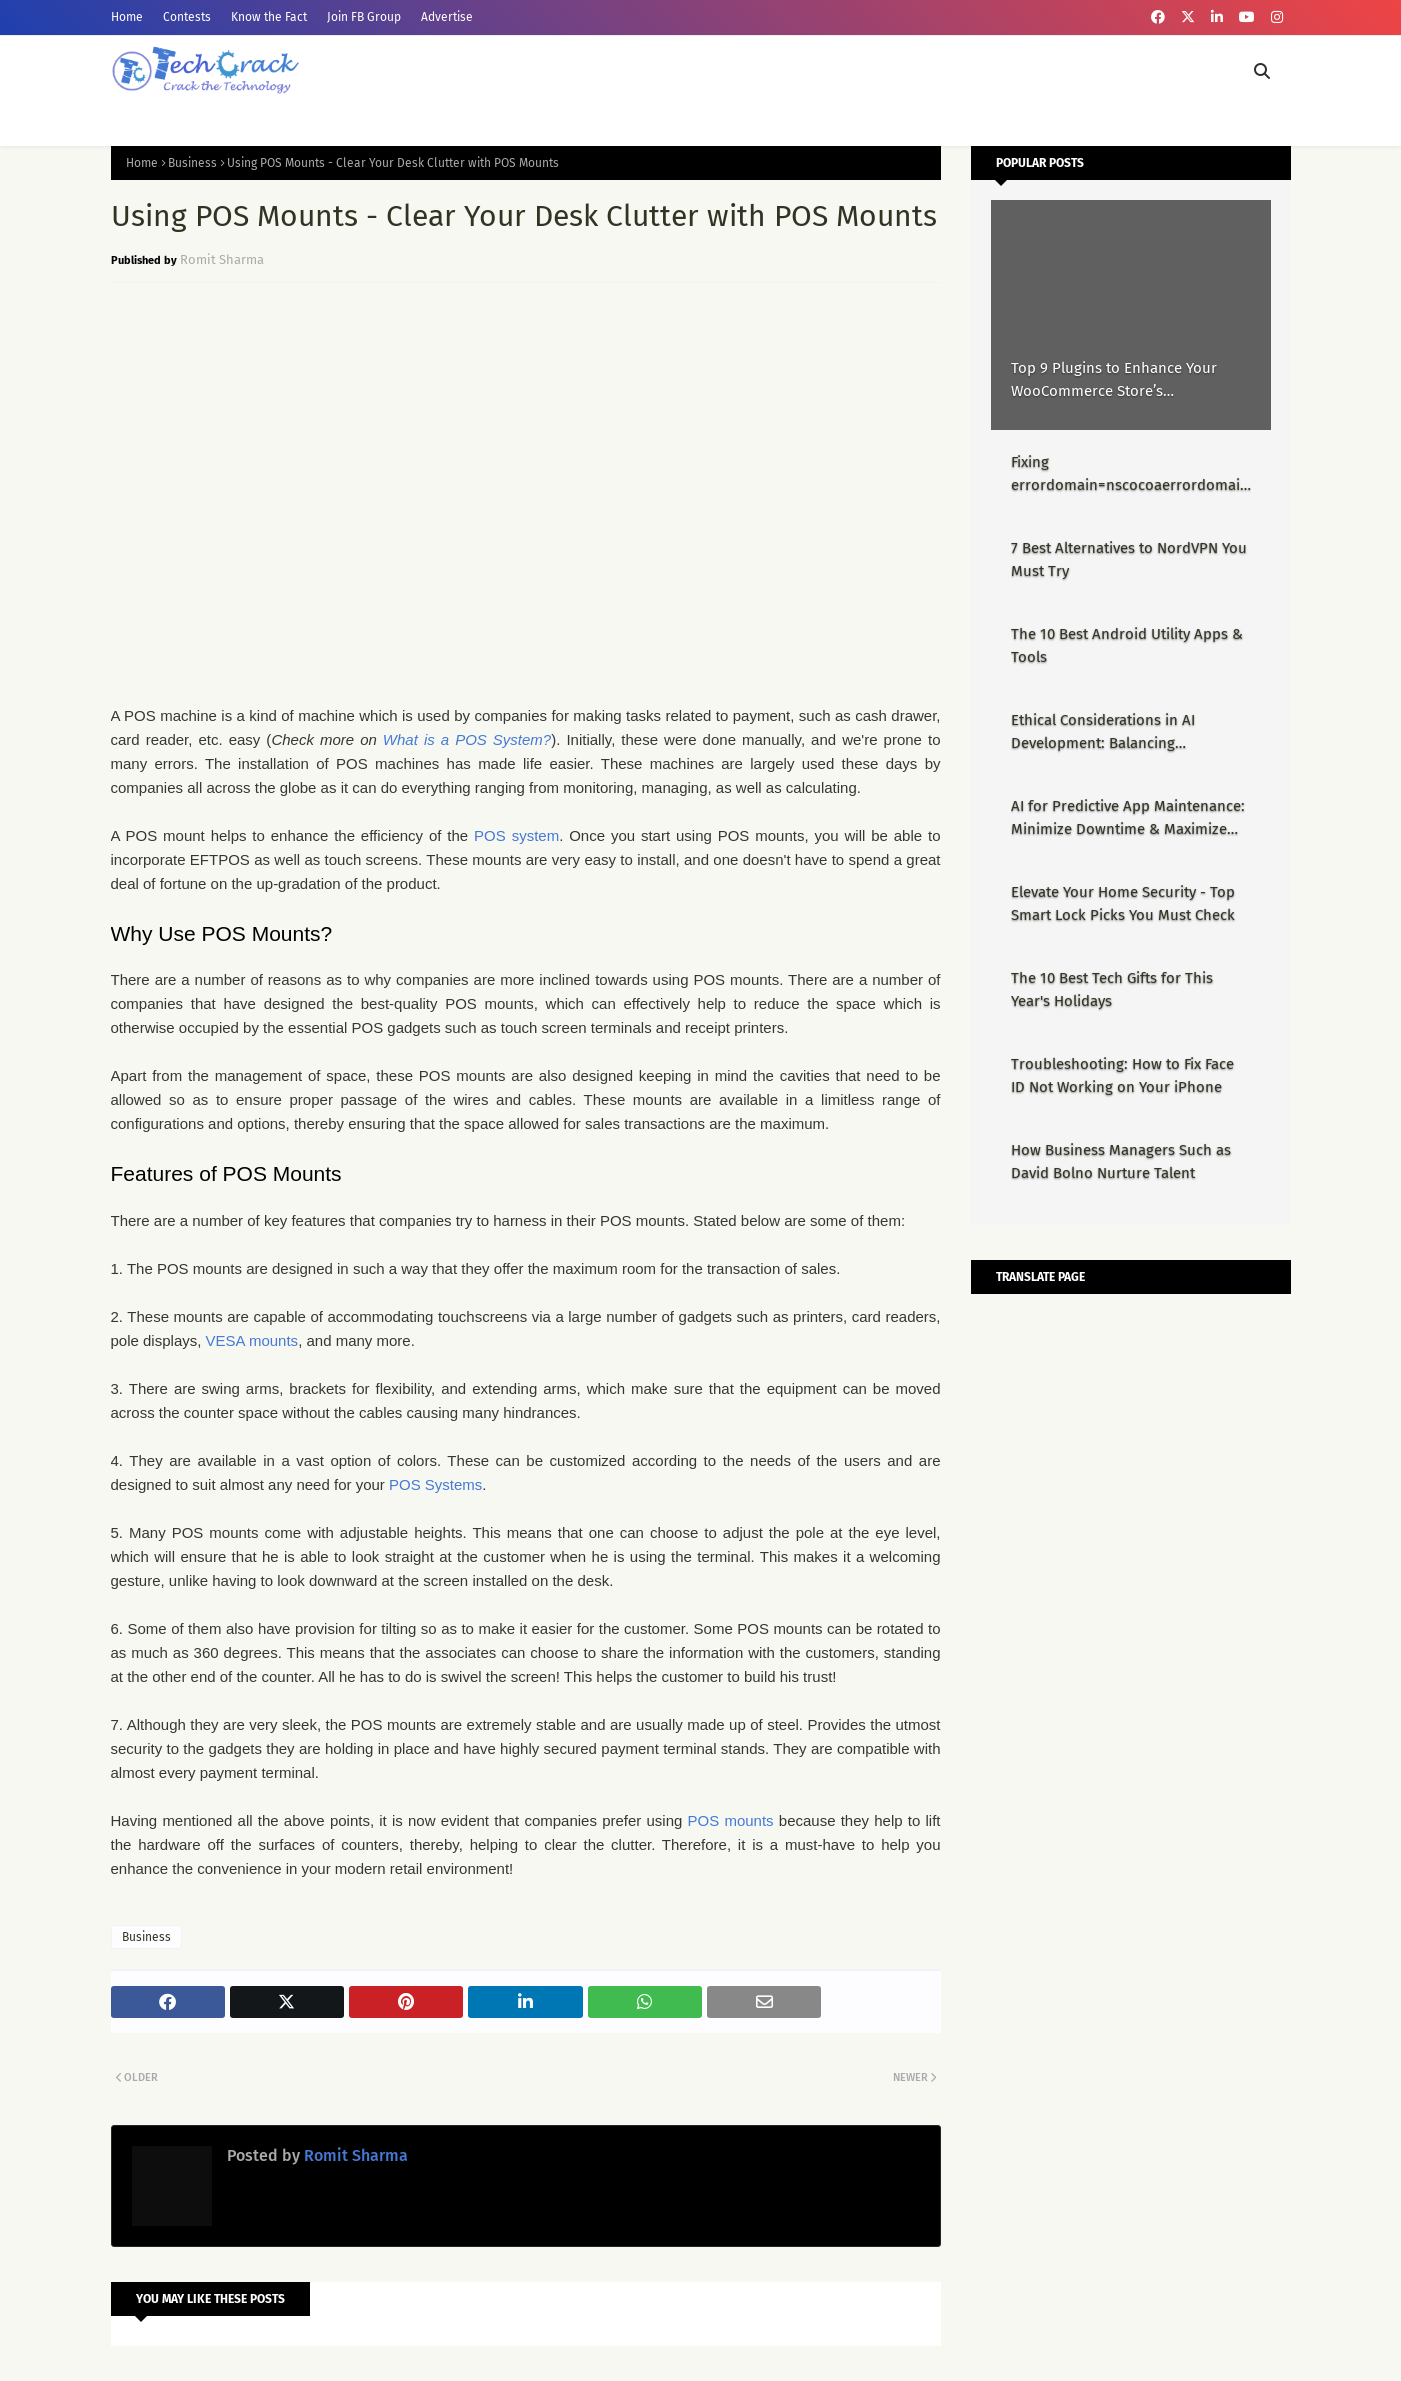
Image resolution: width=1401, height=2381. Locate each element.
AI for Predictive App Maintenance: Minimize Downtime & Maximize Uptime (1128, 818)
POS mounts (731, 1820)
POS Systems (435, 1484)
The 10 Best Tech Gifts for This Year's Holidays (1112, 989)
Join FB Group (364, 17)
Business (192, 163)
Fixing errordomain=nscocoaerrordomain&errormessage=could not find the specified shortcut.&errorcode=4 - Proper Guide (1130, 474)
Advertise (447, 17)
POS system (516, 835)
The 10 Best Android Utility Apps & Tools (1127, 645)
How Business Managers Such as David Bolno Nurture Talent (1121, 1161)
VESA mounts (252, 1340)
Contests (187, 17)
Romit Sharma (222, 259)
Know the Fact (269, 17)
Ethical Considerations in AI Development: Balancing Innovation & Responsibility (1104, 732)
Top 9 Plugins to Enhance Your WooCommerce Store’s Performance (1114, 380)
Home (127, 17)
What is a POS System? (467, 739)
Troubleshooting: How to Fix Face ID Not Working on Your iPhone (1122, 1075)
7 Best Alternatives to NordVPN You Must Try (1129, 559)
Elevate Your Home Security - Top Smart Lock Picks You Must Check (1123, 903)
